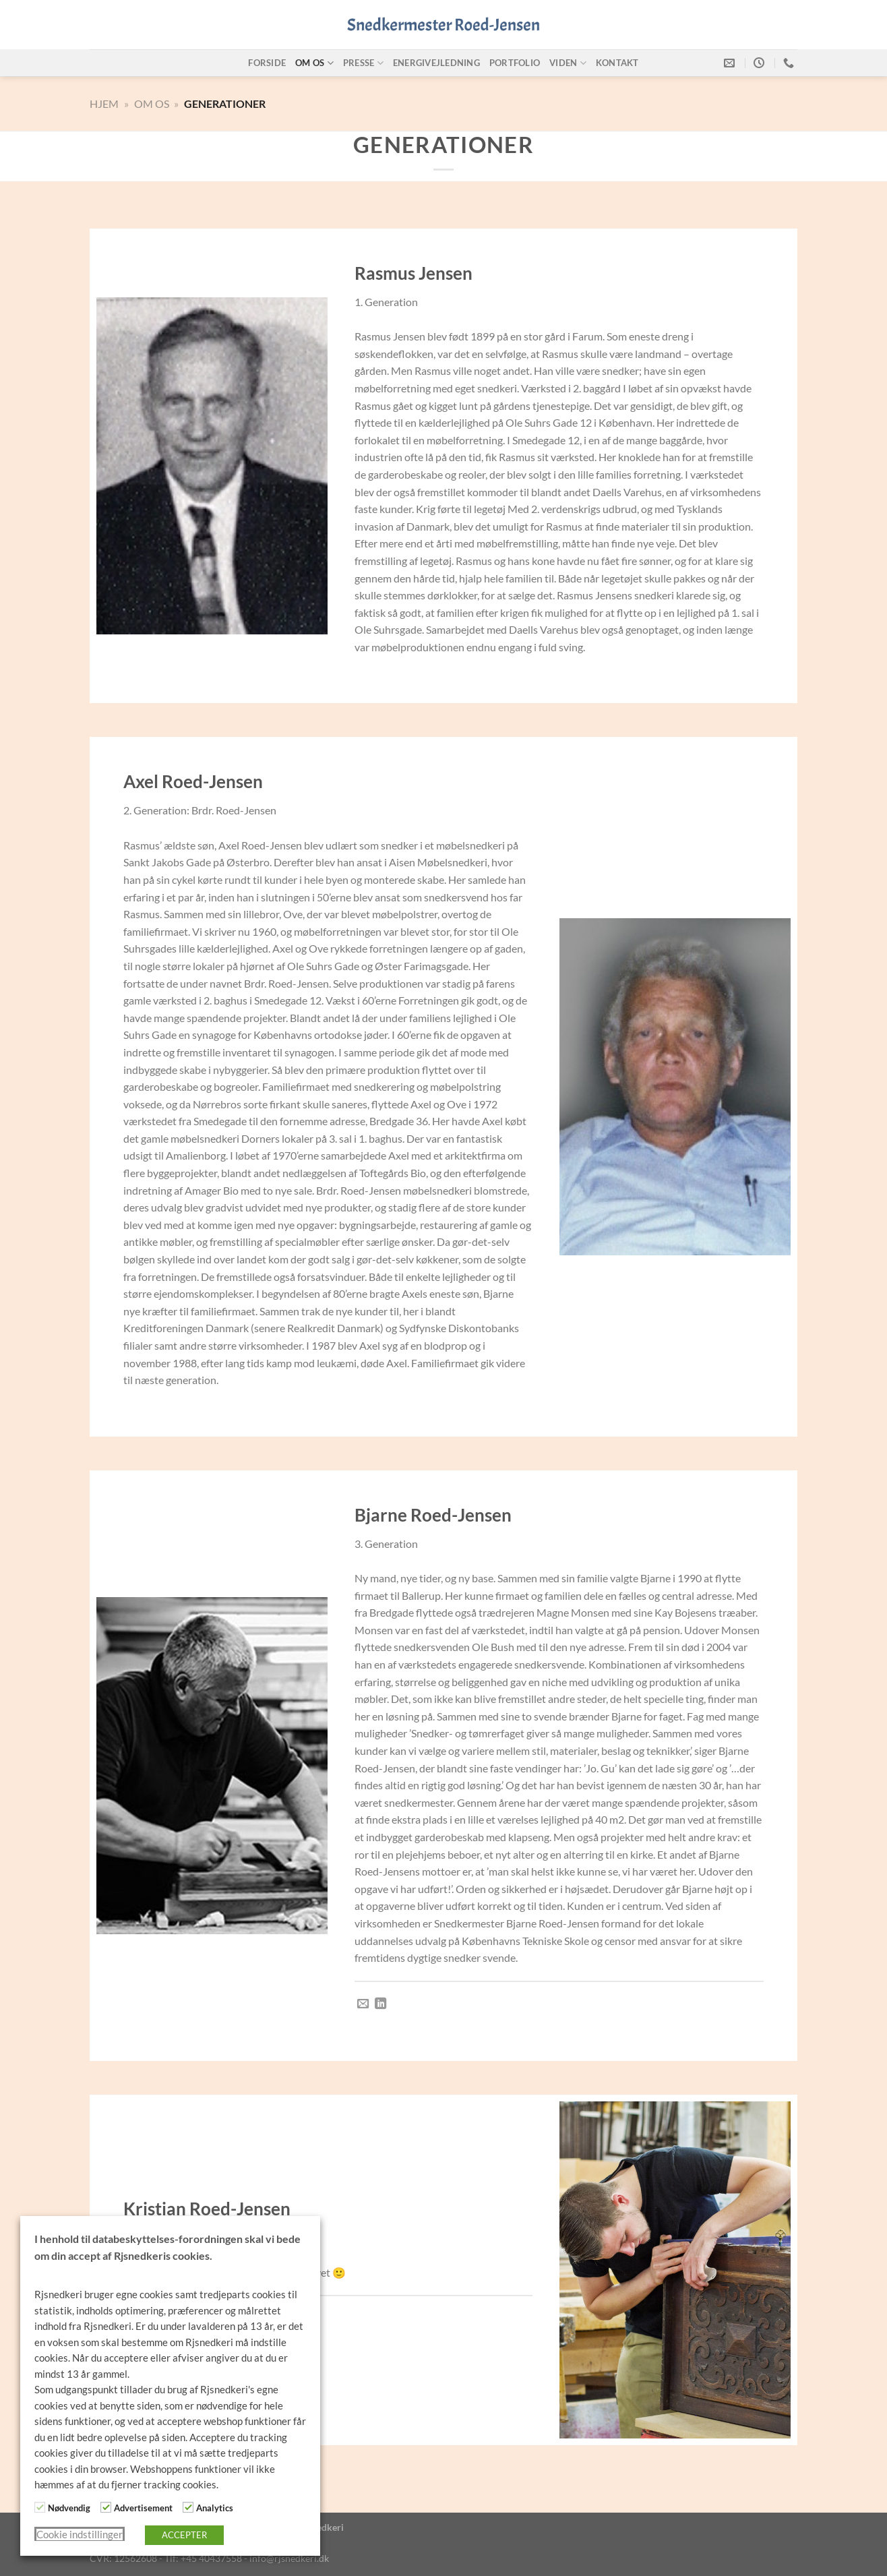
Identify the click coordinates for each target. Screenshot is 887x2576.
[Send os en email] (363, 2004)
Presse (363, 63)
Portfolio (514, 62)
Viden (567, 63)
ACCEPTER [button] (184, 2534)
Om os (314, 63)
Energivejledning (436, 62)
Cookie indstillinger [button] (79, 2534)
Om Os (151, 103)
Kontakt (617, 62)
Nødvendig (69, 2508)
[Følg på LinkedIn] (380, 2004)
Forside (267, 62)
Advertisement (143, 2508)
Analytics (214, 2508)
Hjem (104, 103)
